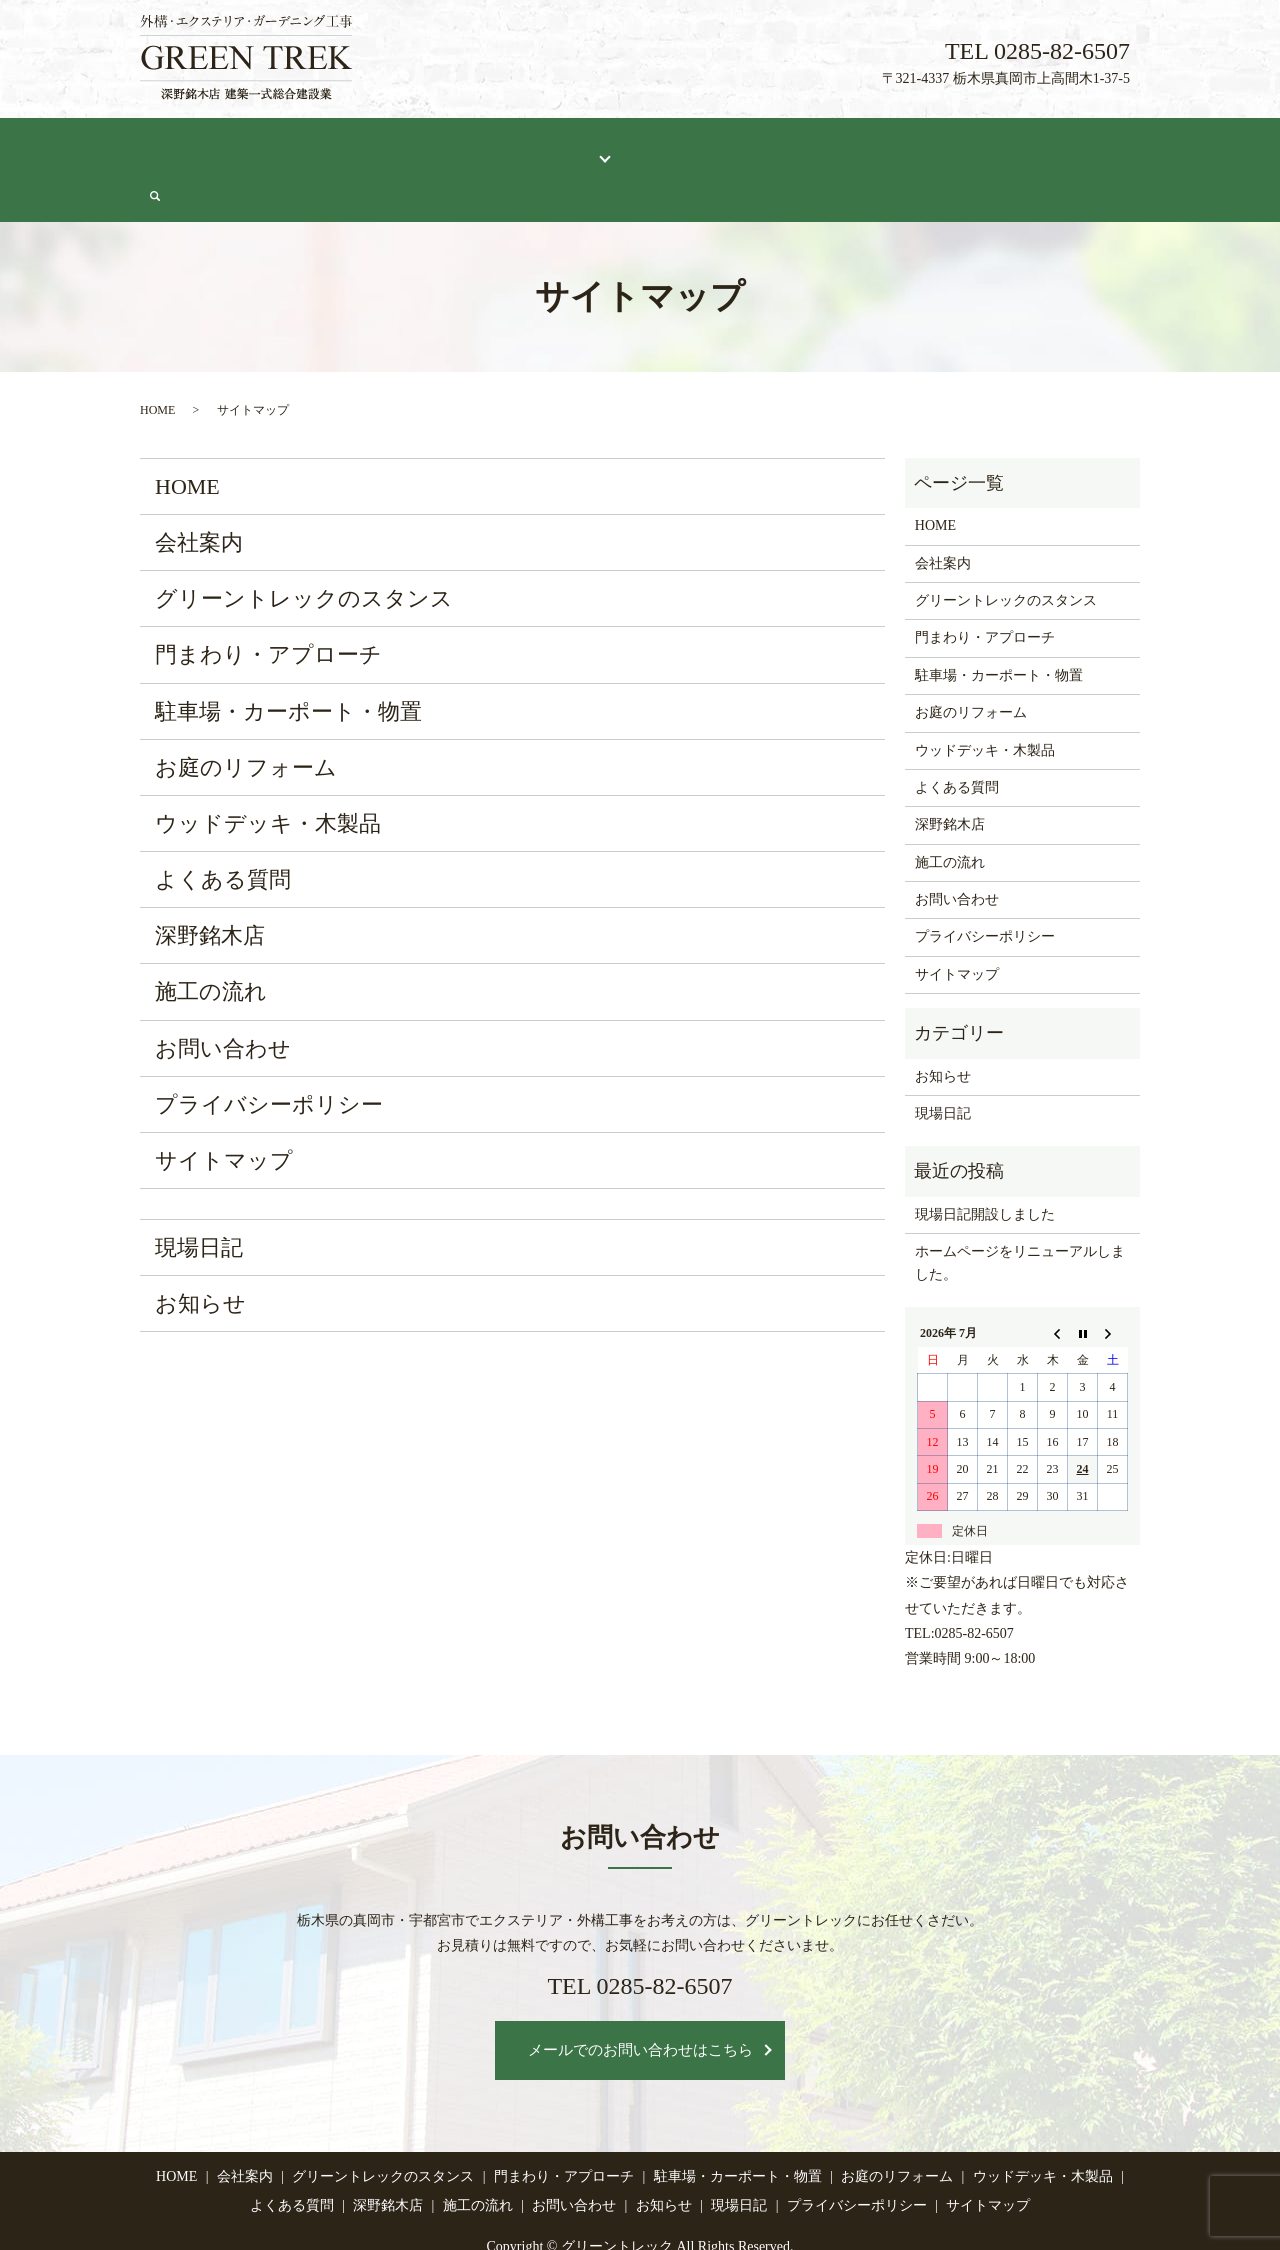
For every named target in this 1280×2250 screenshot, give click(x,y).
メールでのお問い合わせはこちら (640, 2001)
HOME (176, 146)
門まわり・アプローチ (268, 605)
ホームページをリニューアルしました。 (1020, 1213)
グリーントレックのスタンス (395, 146)
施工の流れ (868, 146)
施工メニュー (553, 146)
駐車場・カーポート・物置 (288, 662)
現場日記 (956, 146)
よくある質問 (671, 146)
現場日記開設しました (985, 1165)
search (1130, 147)
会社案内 (251, 146)
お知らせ (200, 1254)
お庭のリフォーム (246, 718)
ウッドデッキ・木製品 (268, 774)
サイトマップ (224, 1111)
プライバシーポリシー (269, 1055)
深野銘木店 (773, 146)
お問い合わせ (1052, 146)
